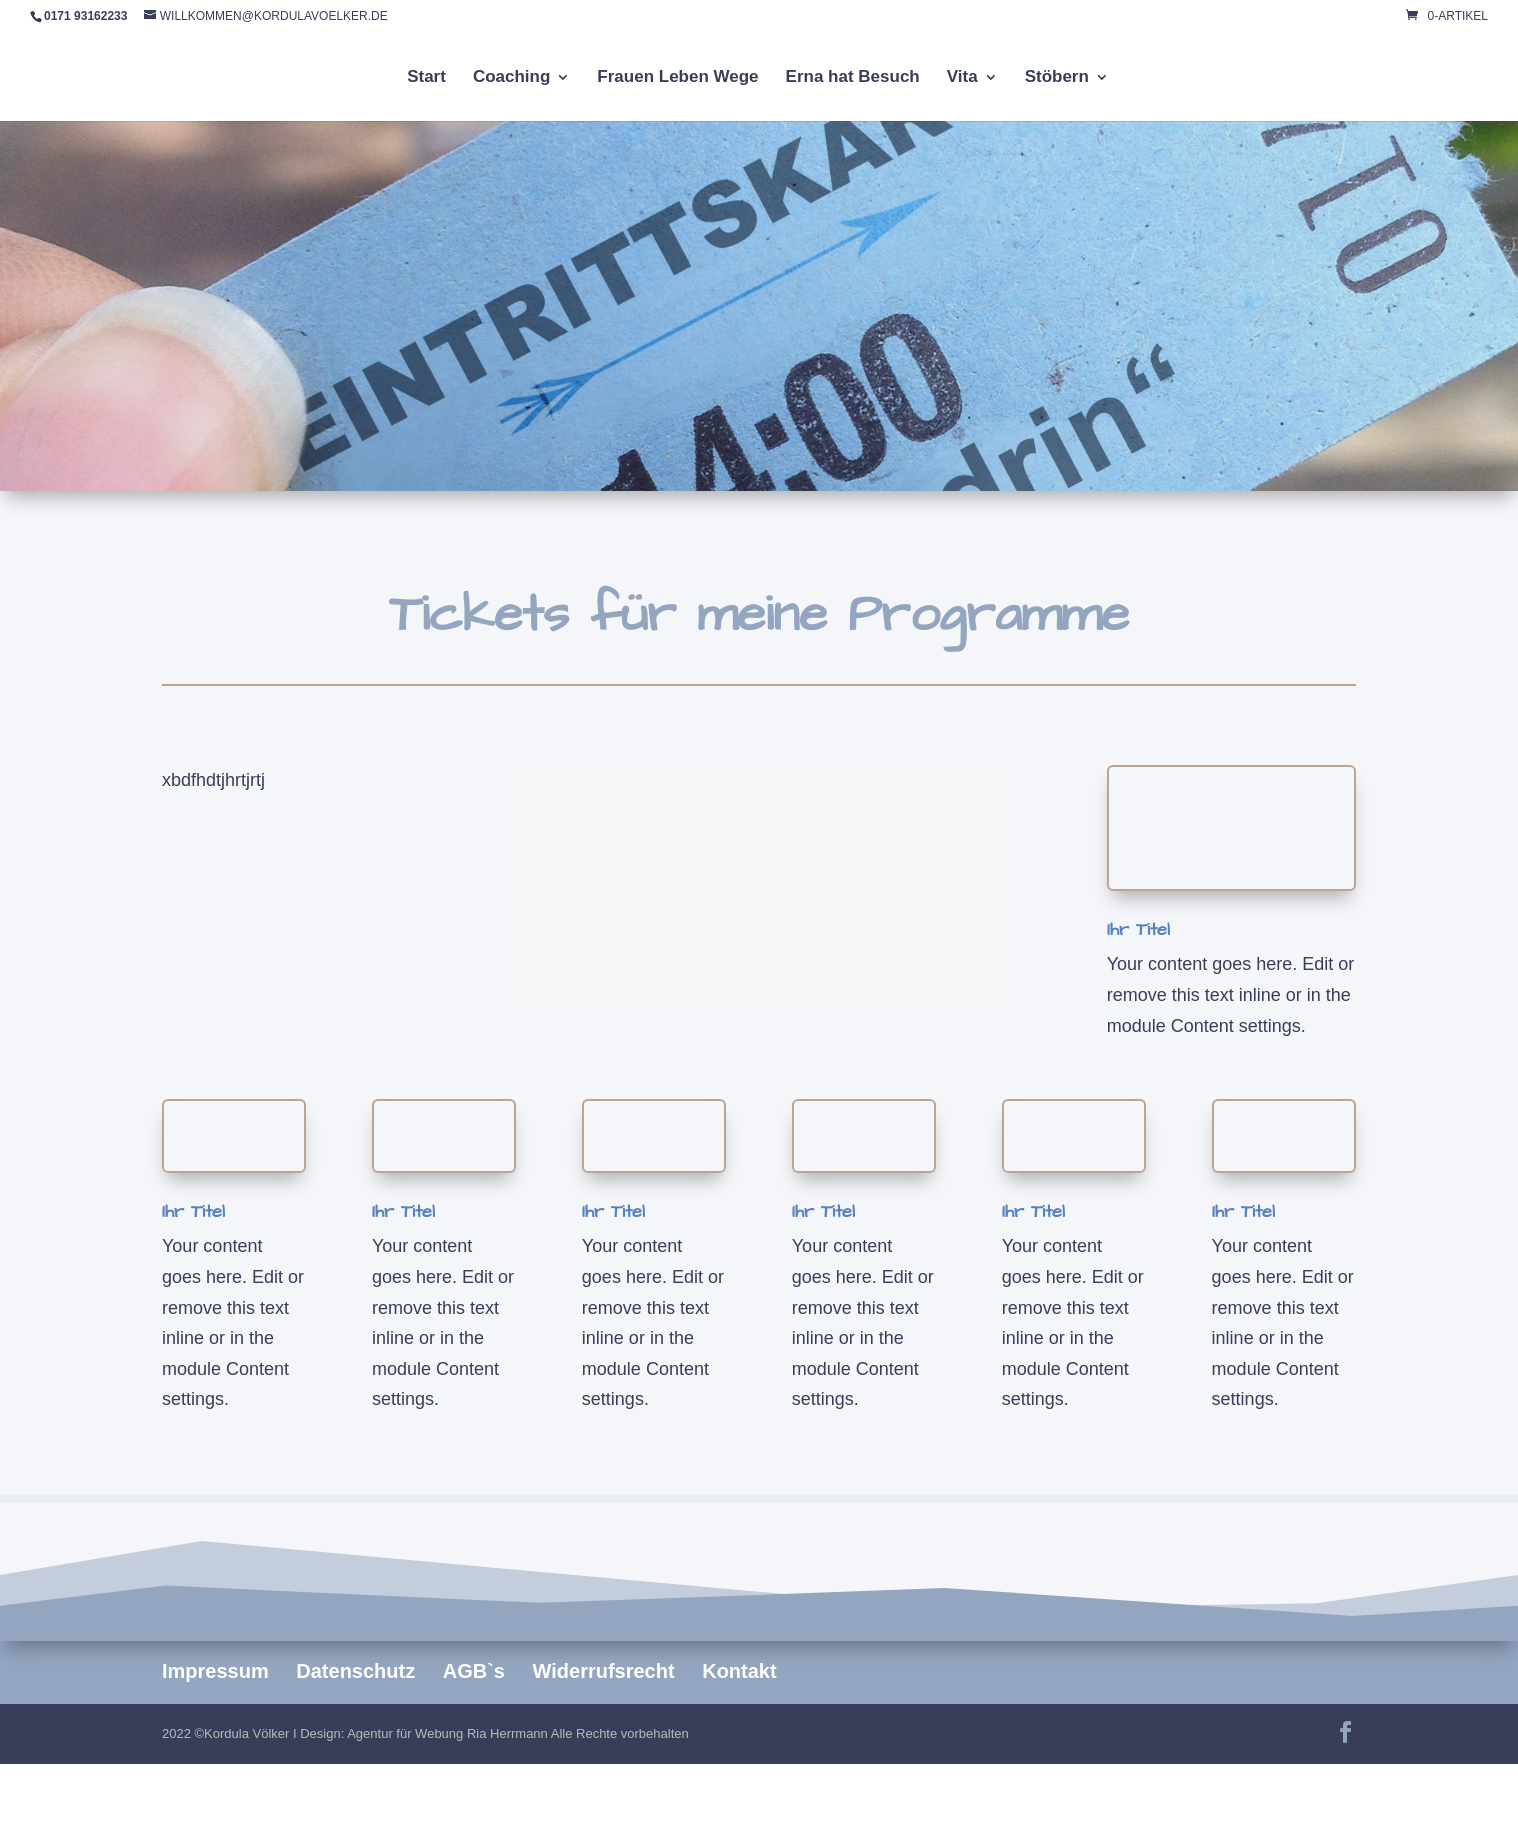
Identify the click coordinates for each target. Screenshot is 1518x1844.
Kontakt (739, 1671)
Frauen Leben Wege (677, 78)
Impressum (215, 1671)
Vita (962, 78)
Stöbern (1057, 78)
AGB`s (474, 1671)
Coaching (511, 78)
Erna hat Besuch (853, 78)
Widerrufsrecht (604, 1671)
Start (426, 78)
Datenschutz (355, 1671)
